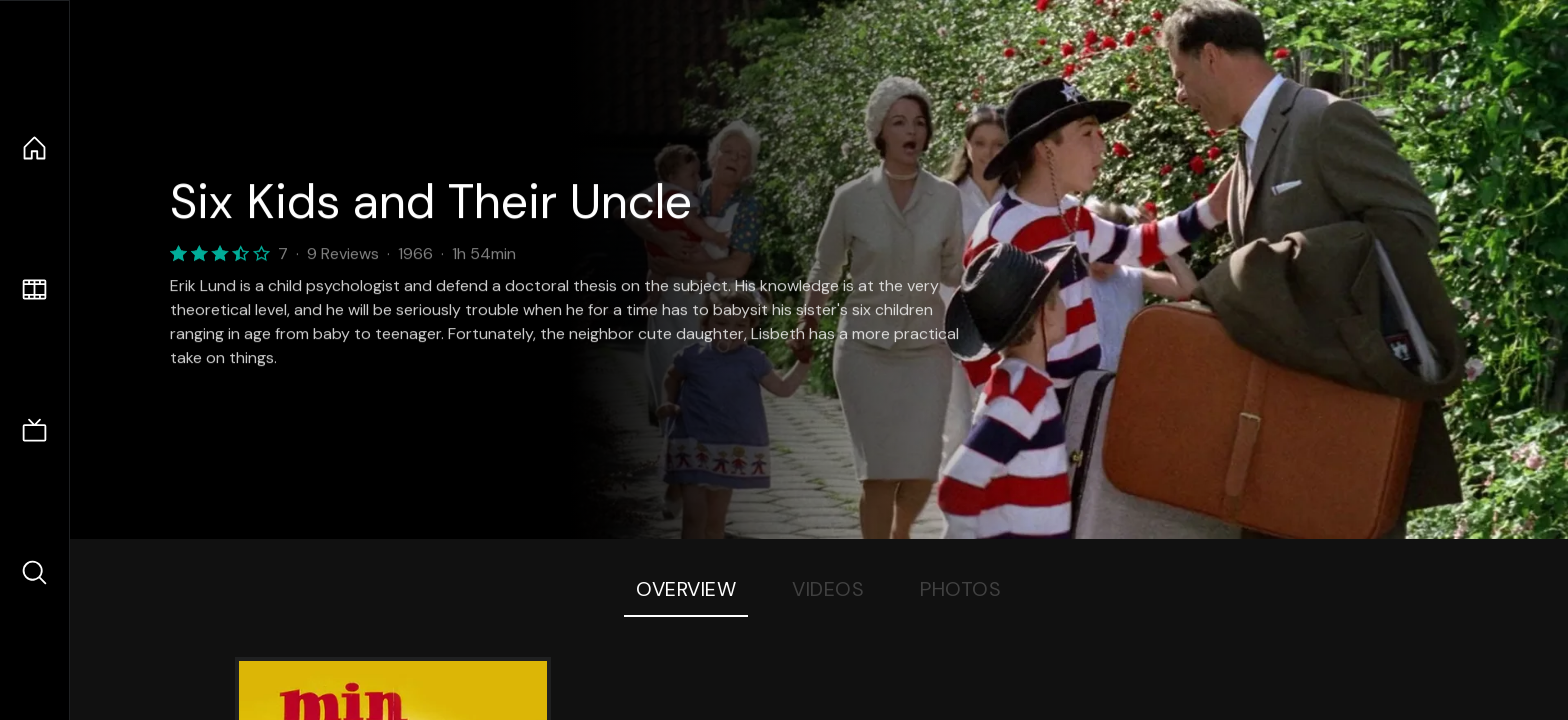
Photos (960, 589)
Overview (686, 589)
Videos (828, 589)
